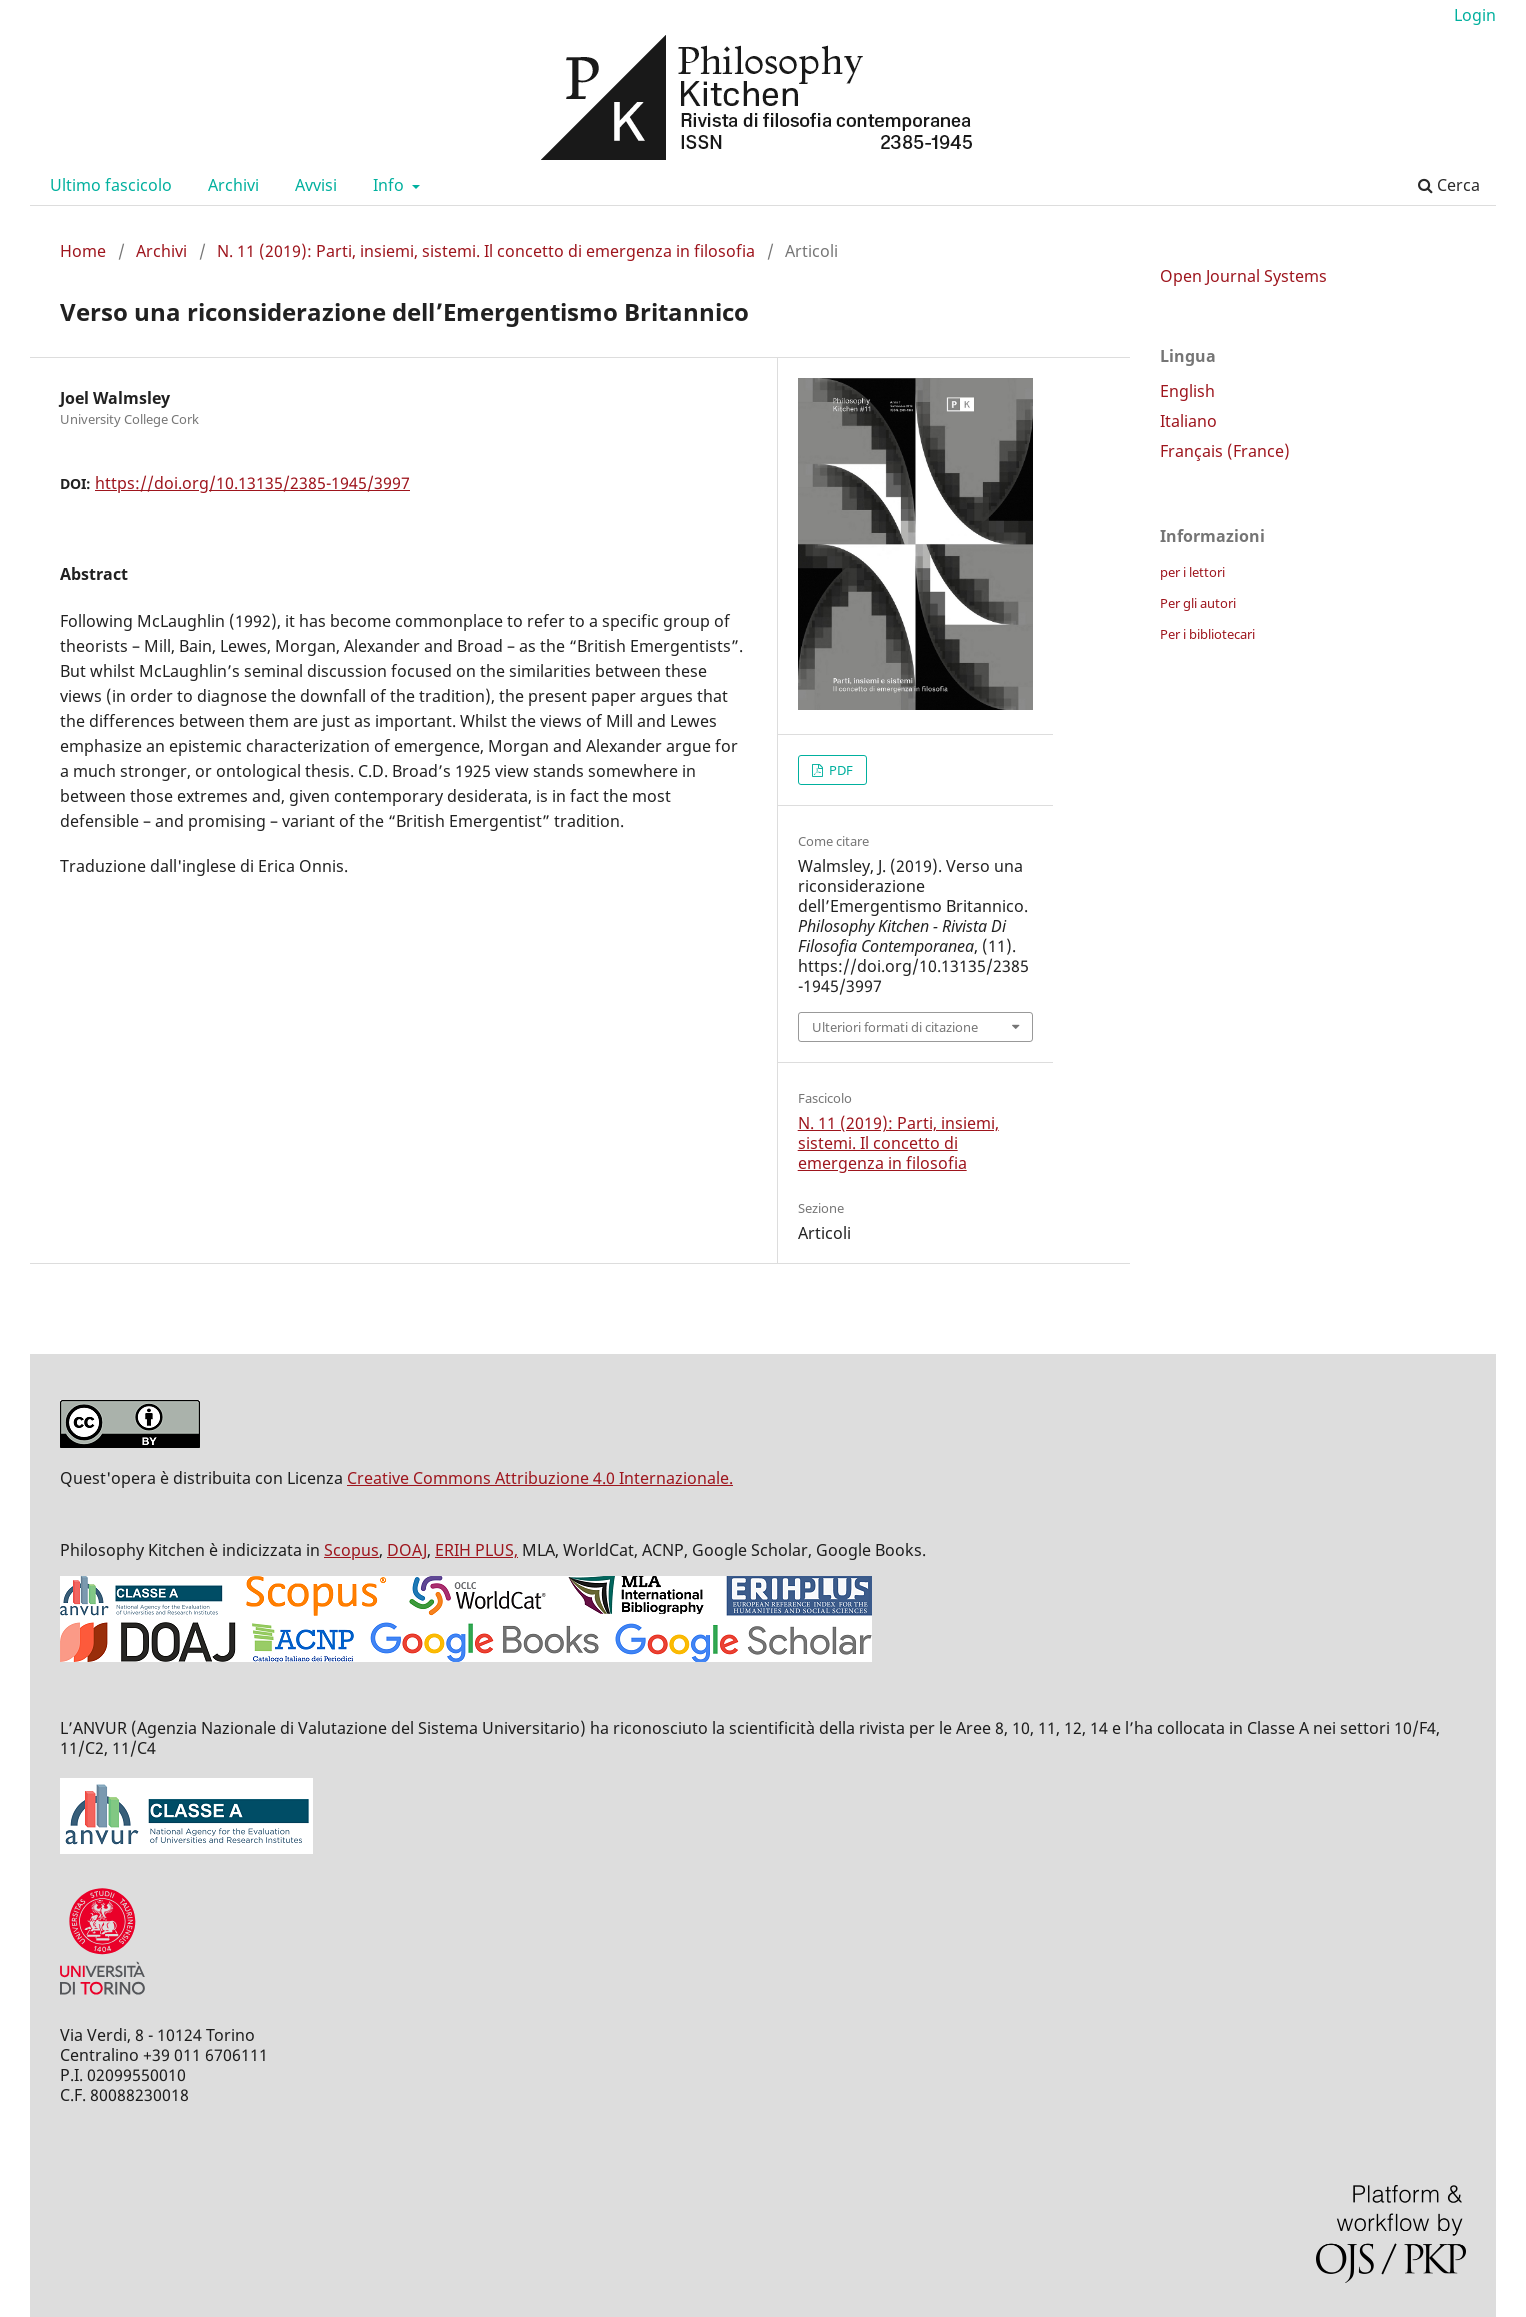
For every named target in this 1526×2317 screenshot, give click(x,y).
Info (390, 185)
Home (83, 251)
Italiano (1188, 421)
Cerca (1449, 185)
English (1187, 391)
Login (1475, 15)
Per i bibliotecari (1207, 634)
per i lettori (1192, 572)
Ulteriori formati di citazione (895, 1027)
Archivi (233, 185)
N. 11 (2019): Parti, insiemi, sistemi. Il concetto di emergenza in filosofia (486, 251)
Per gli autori (1198, 603)
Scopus (351, 1550)
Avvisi (316, 185)
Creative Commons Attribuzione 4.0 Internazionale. (540, 1478)
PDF (839, 770)
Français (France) (1225, 451)
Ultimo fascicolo (111, 185)
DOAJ (407, 1550)
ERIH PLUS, (476, 1550)
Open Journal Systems (1243, 276)
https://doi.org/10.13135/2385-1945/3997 (252, 483)
